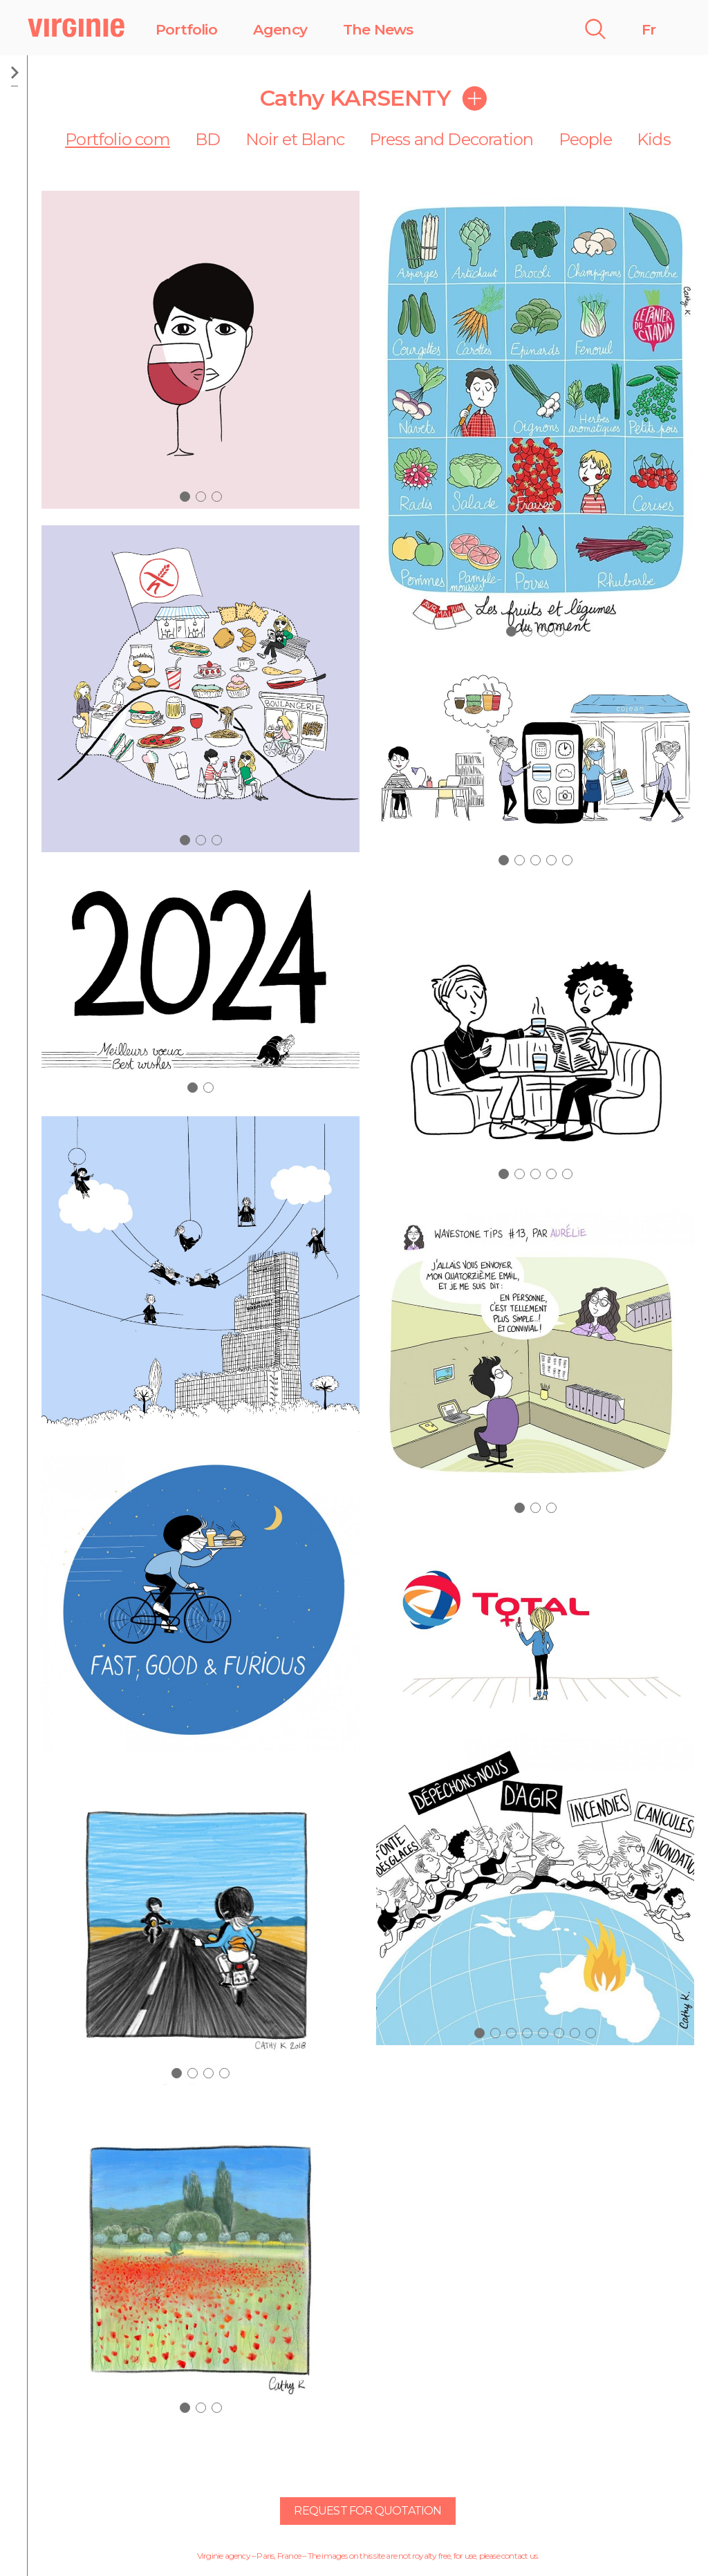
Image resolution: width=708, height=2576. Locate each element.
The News (378, 29)
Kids (654, 139)
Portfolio (186, 29)
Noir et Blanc (295, 139)
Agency (280, 29)
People (585, 139)
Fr (648, 29)
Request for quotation (367, 2510)
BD (207, 139)
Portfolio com (117, 139)
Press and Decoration (451, 139)
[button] (185, 496)
